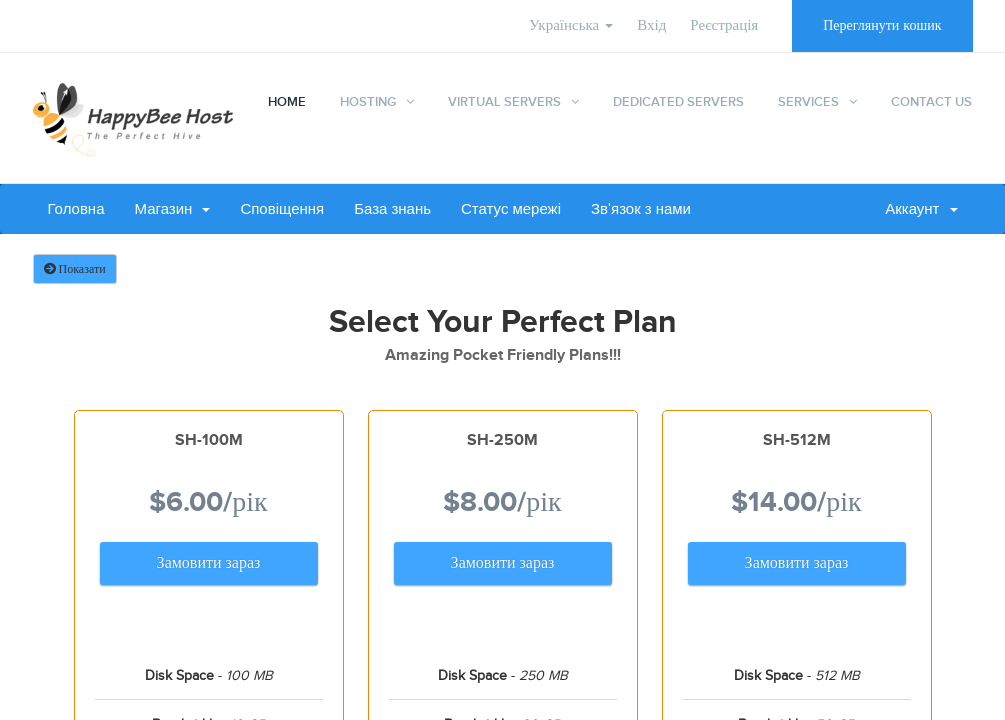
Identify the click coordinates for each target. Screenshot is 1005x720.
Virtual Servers (504, 102)
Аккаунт (921, 209)
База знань (392, 209)
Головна (76, 209)
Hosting (368, 102)
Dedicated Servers (678, 102)
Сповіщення (282, 209)
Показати (75, 269)
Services (808, 102)
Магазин (173, 209)
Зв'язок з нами (641, 209)
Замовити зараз (209, 563)
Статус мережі (511, 209)
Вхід (651, 25)
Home (287, 102)
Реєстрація (724, 25)
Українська (571, 25)
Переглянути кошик (882, 26)
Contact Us (931, 102)
